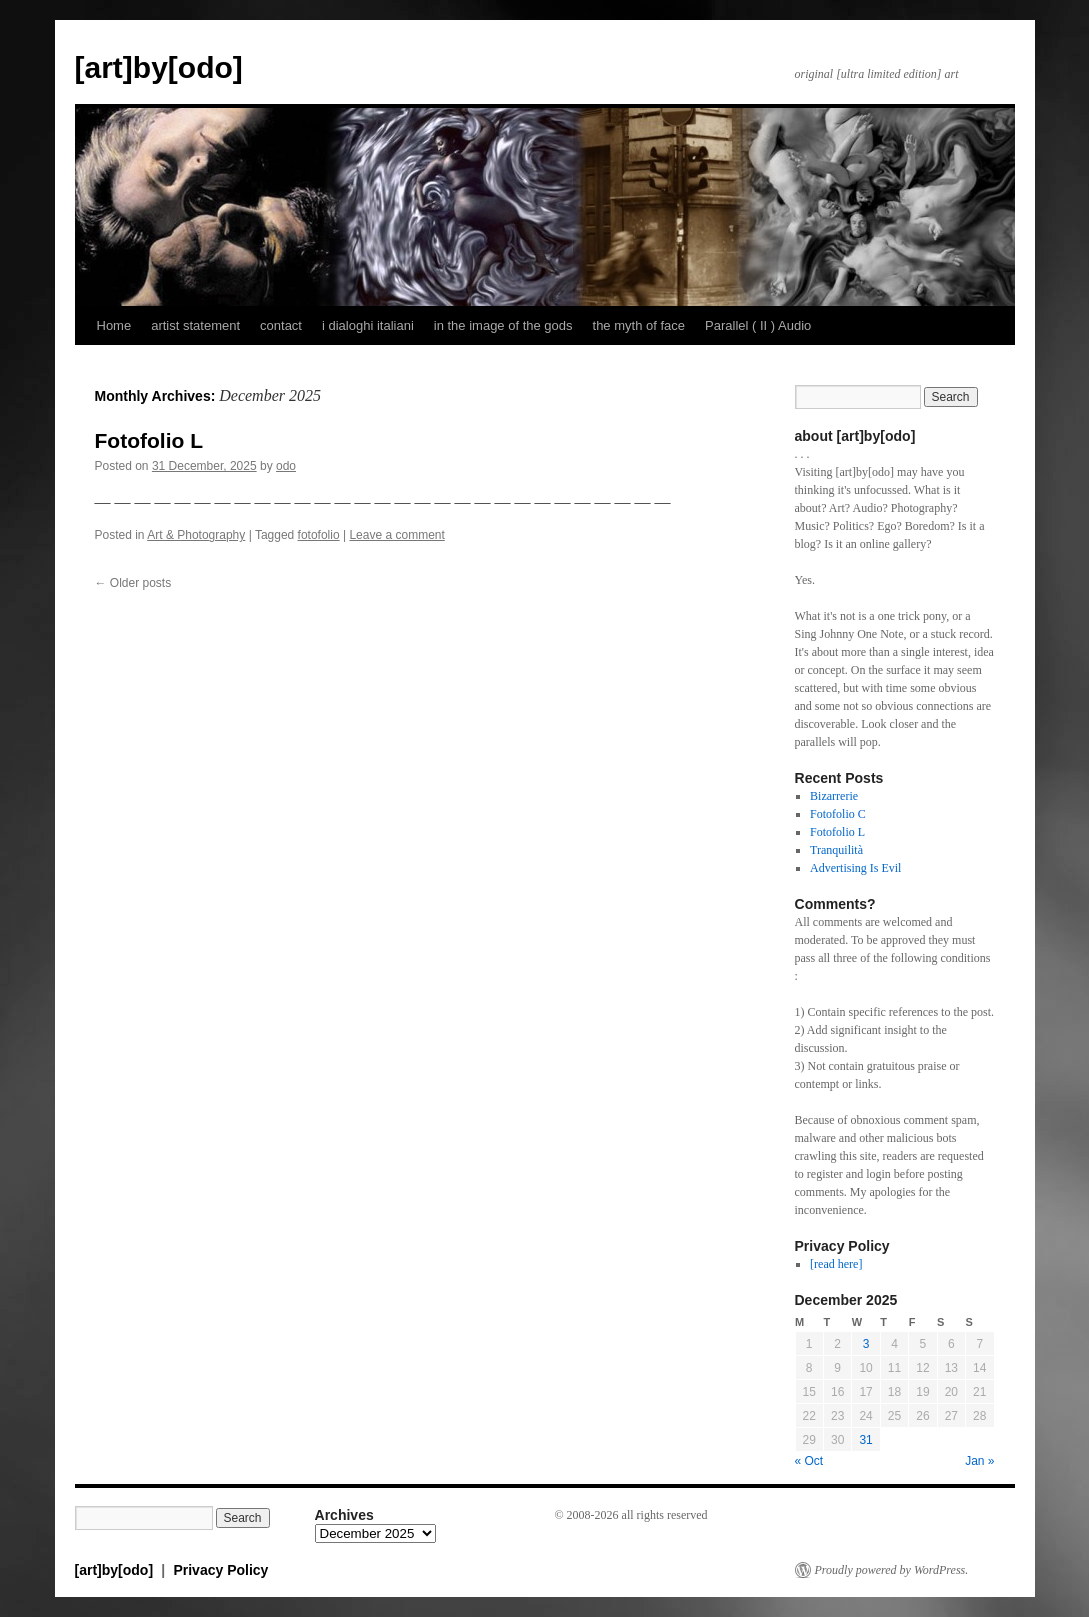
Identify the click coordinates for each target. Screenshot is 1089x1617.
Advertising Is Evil (855, 868)
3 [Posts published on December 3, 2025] (866, 1344)
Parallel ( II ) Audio (758, 325)
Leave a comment (396, 535)
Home (114, 325)
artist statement (195, 325)
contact (281, 325)
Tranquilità (836, 850)
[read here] (836, 1264)
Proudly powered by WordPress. (892, 1570)
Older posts (133, 583)
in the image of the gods (503, 325)
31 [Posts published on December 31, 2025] (865, 1440)
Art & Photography (196, 535)
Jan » (979, 1461)
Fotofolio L (149, 440)
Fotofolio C (838, 814)
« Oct (809, 1461)
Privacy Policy (220, 1570)
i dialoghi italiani (368, 325)
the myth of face (639, 325)
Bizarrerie (834, 796)
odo (286, 466)
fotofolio (319, 535)
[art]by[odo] (159, 67)
